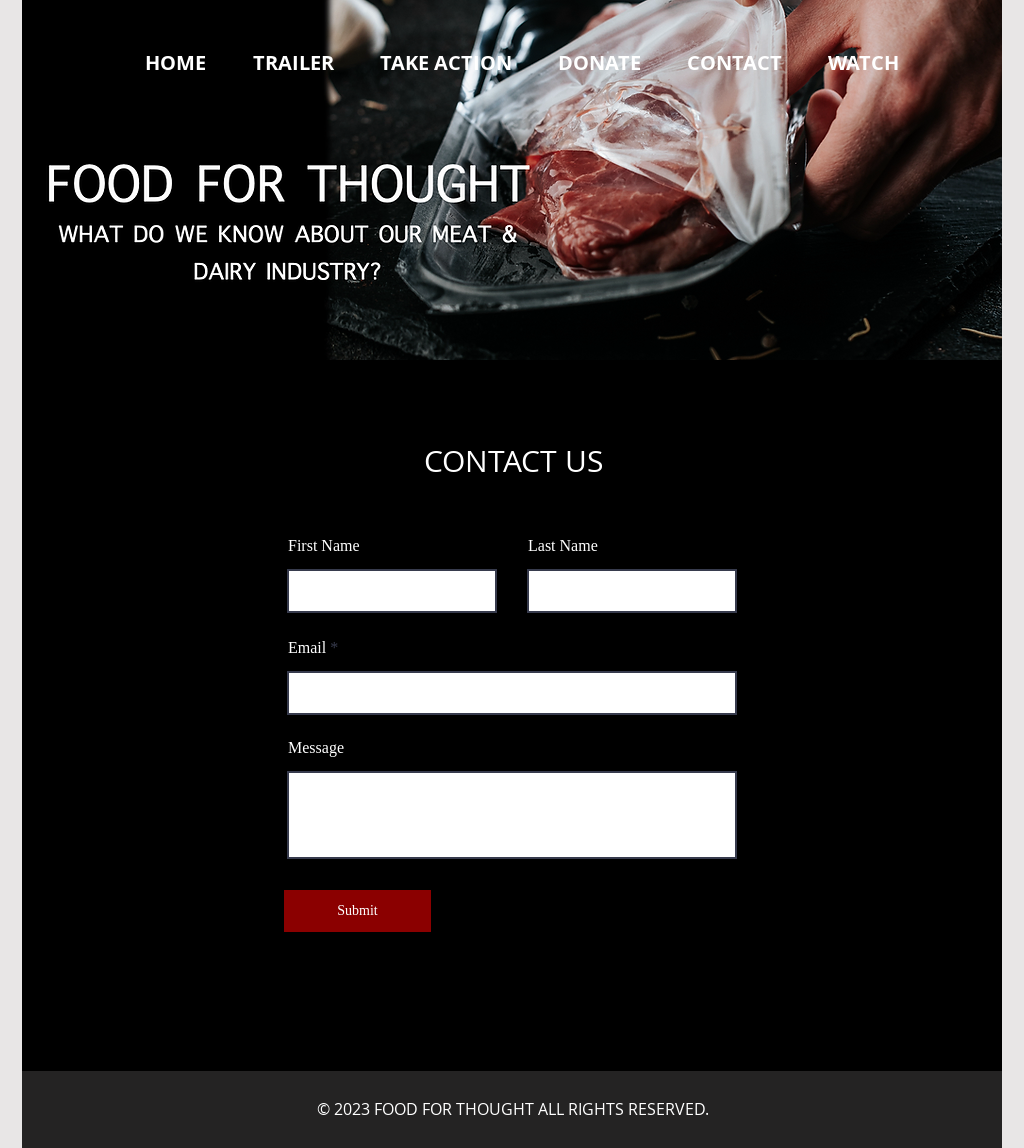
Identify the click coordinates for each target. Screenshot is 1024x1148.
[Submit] (357, 911)
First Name (324, 546)
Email (307, 648)
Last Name (563, 546)
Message (316, 748)
